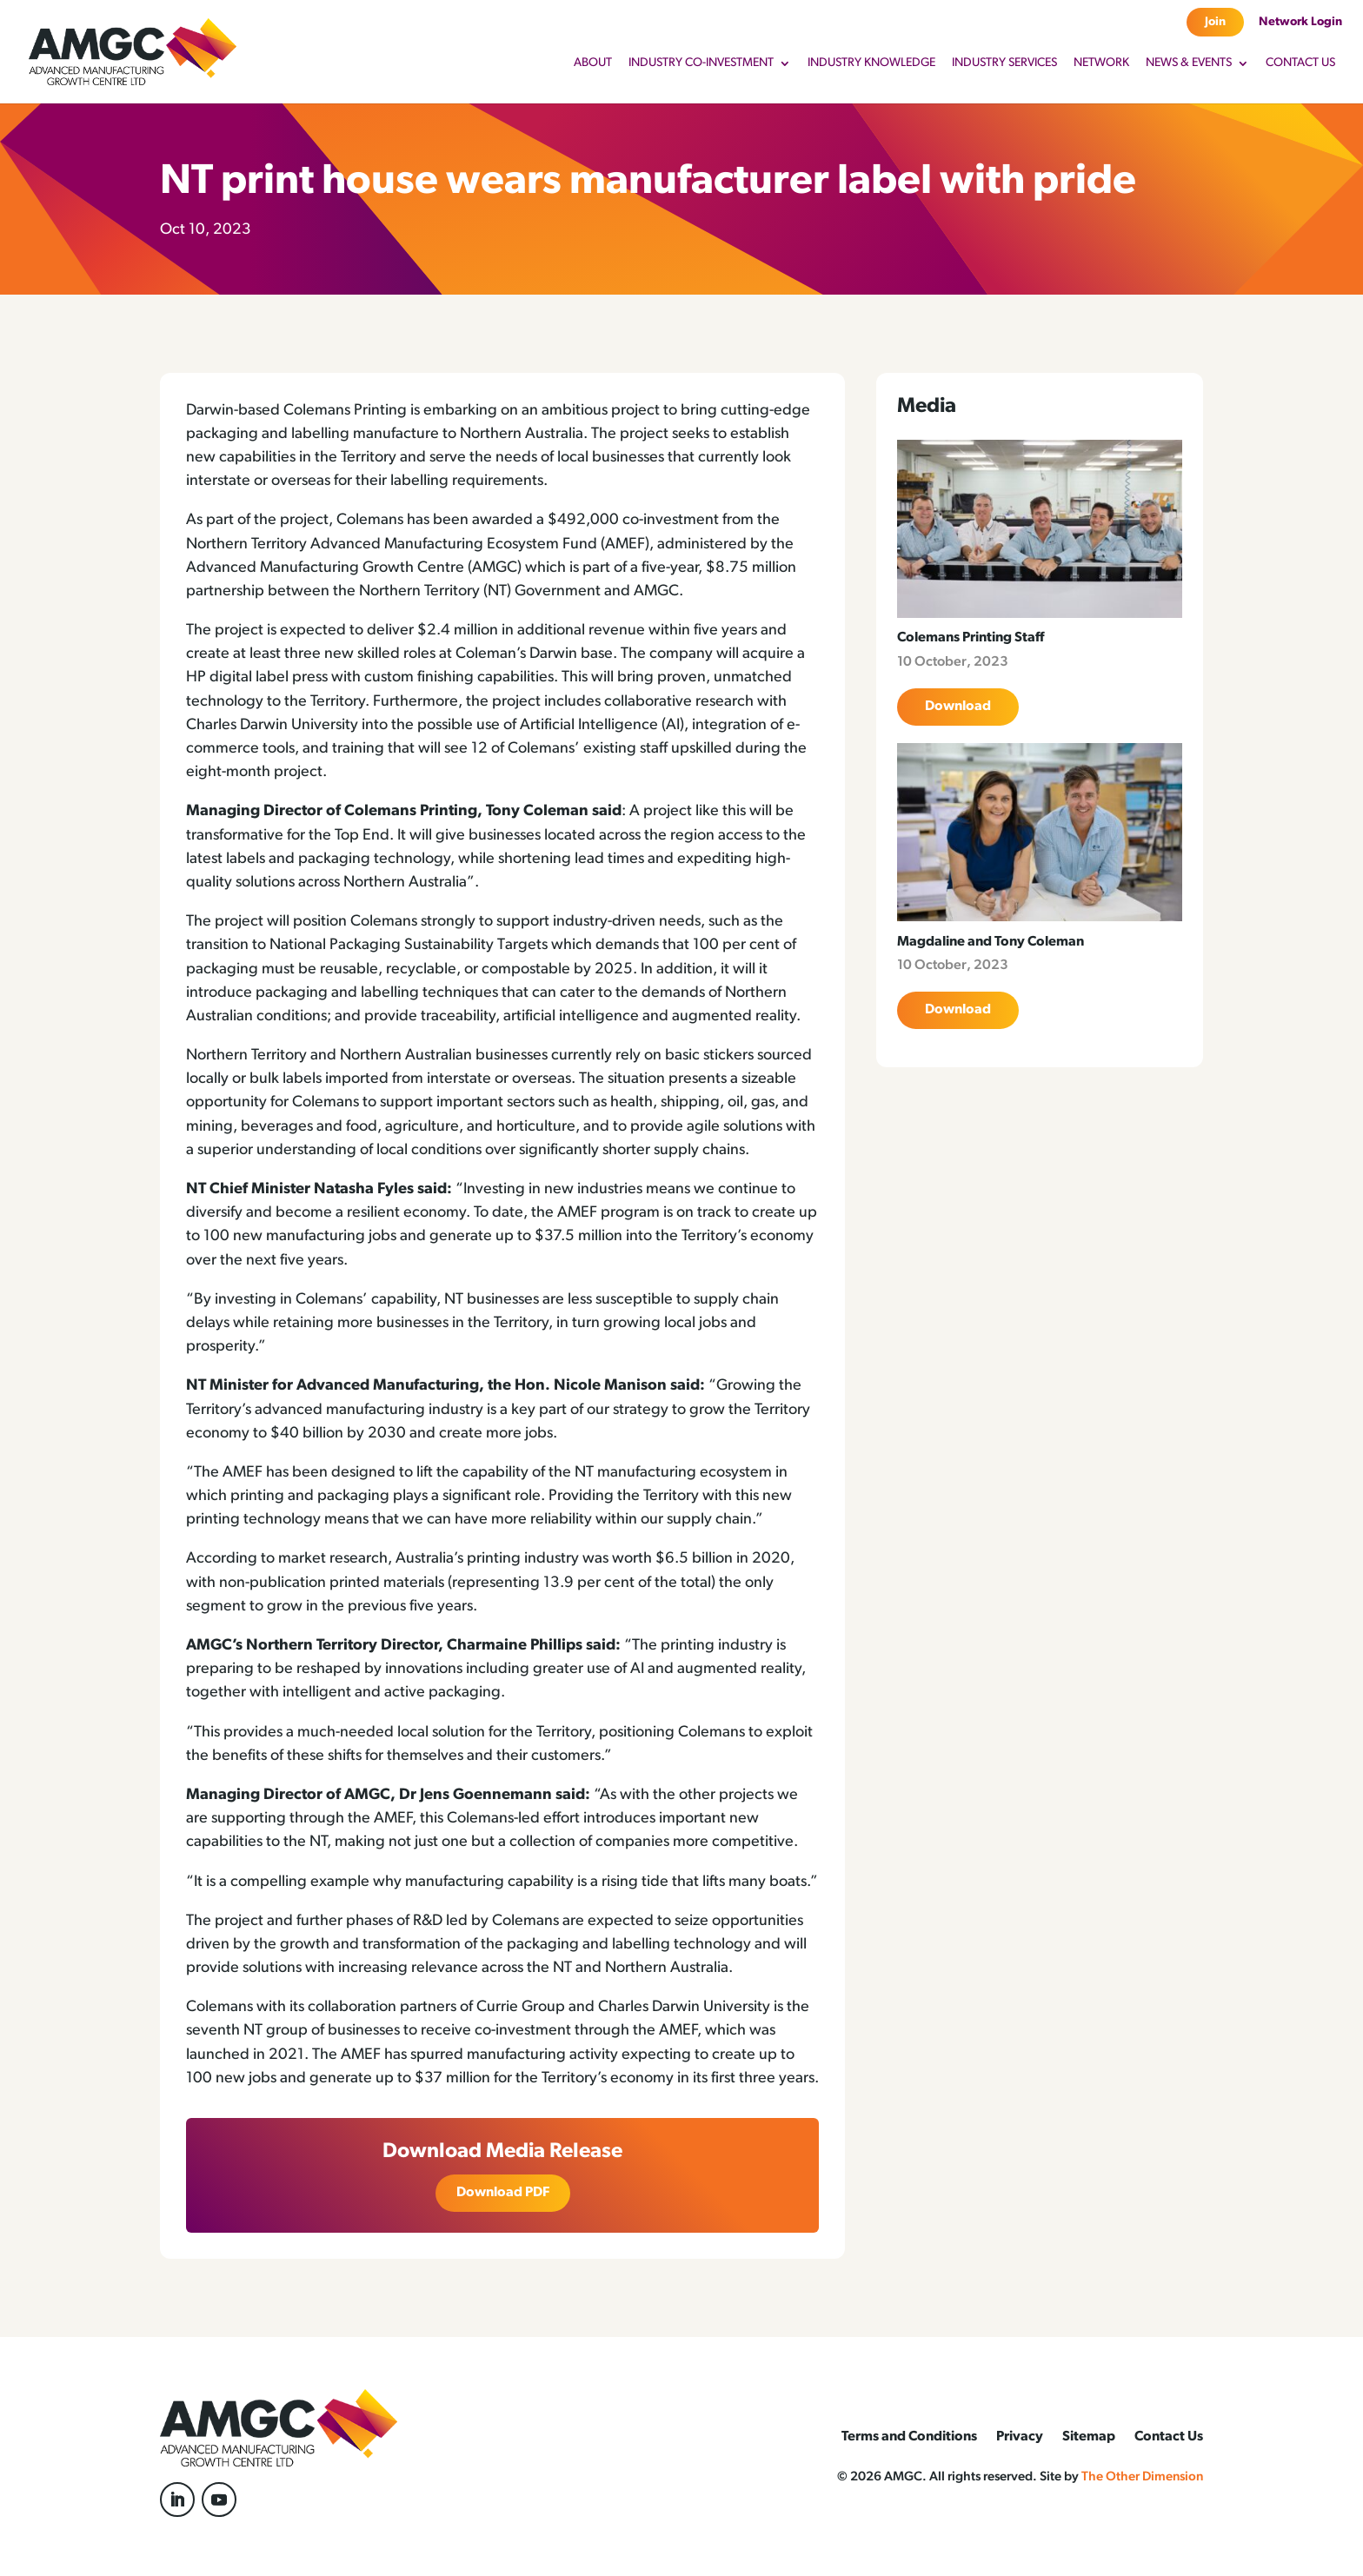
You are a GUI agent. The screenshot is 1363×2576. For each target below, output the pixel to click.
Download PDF (502, 2193)
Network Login (1300, 22)
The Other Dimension (1142, 2477)
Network (1101, 63)
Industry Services (1004, 63)
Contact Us (1300, 63)
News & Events (1189, 63)
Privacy (1019, 2437)
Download (958, 707)
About (593, 63)
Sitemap (1088, 2437)
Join (1215, 22)
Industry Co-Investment (701, 63)
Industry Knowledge (871, 63)
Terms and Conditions (909, 2437)
